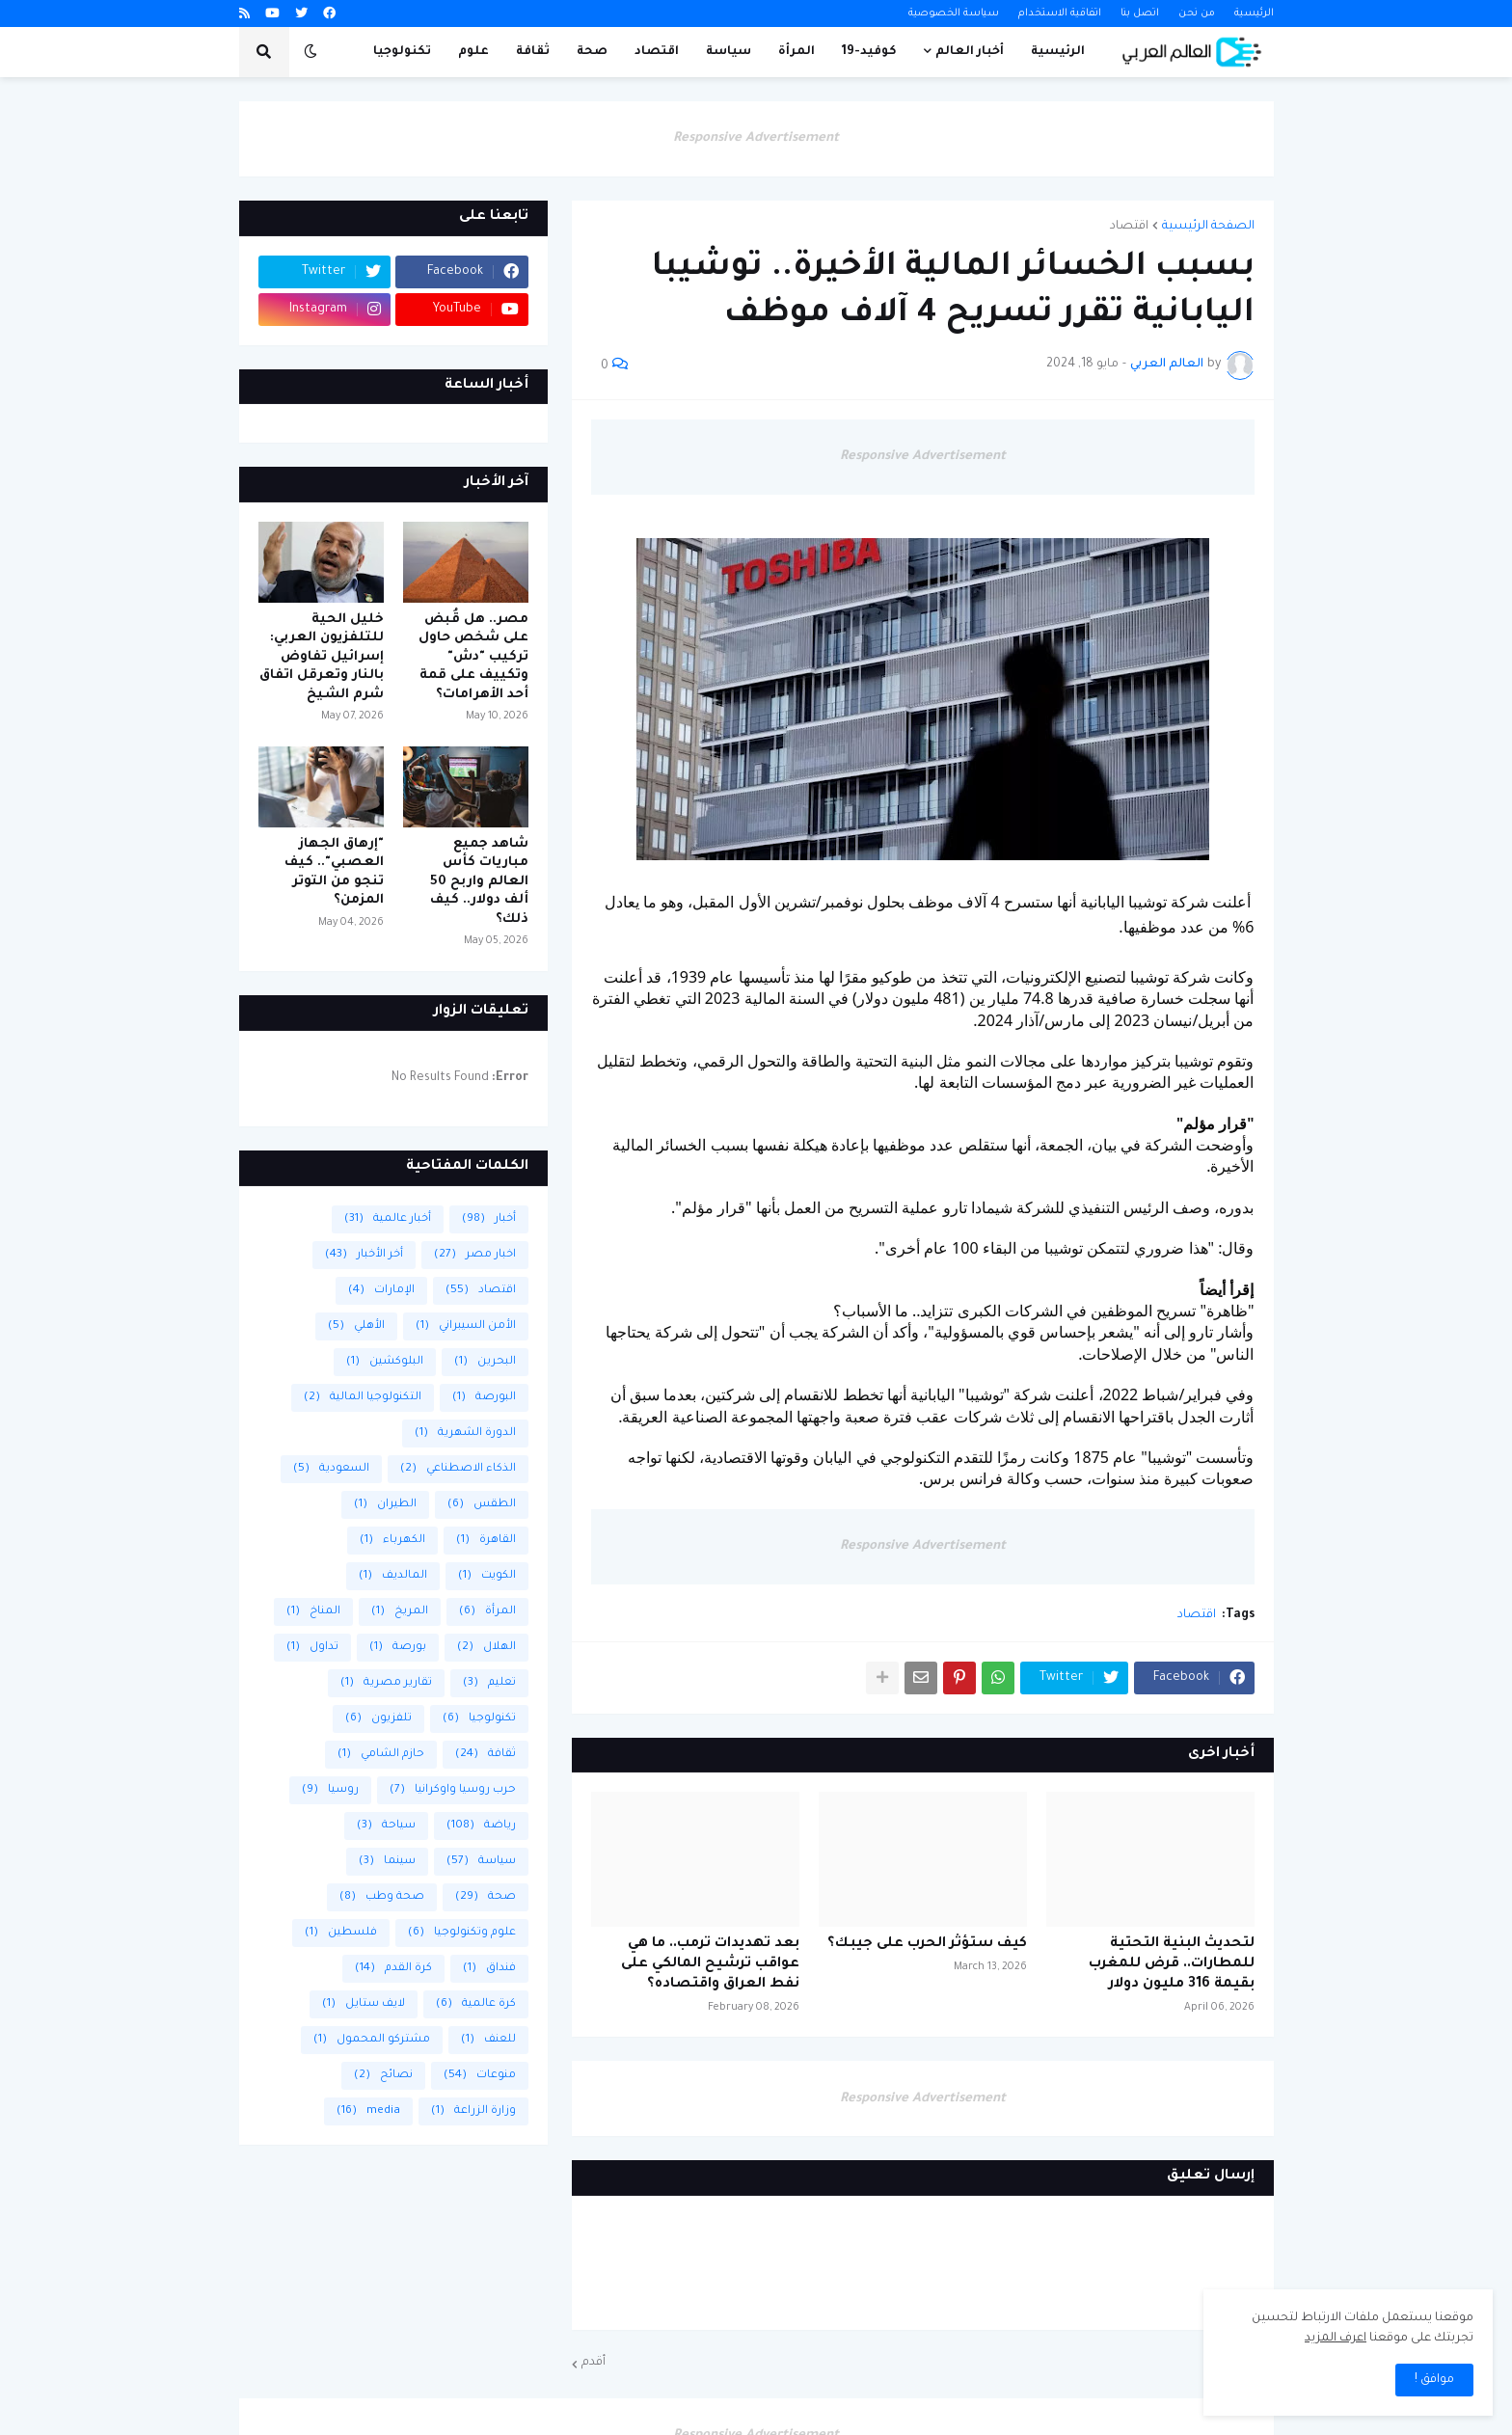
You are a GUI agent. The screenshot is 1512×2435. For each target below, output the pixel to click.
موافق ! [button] (1434, 2380)
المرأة (487, 1612)
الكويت (487, 1576)
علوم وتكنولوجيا (462, 1933)
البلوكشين (384, 1362)
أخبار (489, 1219)
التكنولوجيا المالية (362, 1398)
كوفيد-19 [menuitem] (869, 52)
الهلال (486, 1648)
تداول (312, 1648)
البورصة (484, 1398)
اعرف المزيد (1335, 2338)
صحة (485, 1897)
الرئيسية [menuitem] (1058, 52)
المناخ (313, 1612)
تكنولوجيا (479, 1719)
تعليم (489, 1683)
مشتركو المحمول (371, 2040)
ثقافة (485, 1755)
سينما (387, 1862)
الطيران (385, 1505)
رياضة (481, 1826)
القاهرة (486, 1541)
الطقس (481, 1505)
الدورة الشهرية (465, 1433)
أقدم (593, 2362)
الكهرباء (392, 1541)
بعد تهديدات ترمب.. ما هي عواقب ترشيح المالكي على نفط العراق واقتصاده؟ (710, 1964)
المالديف (393, 1576)
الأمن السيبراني (466, 1326)
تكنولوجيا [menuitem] (402, 52)
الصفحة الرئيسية (1208, 226)
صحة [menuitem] (592, 52)
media (368, 2111)
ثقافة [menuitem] (533, 52)
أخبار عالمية (387, 1219)
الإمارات (381, 1291)
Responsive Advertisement (756, 138)
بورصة (397, 1648)
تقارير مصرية (386, 1683)
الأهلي (356, 1326)
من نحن (1196, 13)
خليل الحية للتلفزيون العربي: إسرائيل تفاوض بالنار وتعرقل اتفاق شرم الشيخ (321, 657)
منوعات (480, 2076)
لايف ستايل (363, 2004)
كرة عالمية (476, 2004)
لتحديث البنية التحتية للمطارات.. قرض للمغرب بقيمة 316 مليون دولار (1172, 1964)
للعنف (488, 2040)
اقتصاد (1129, 226)
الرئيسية (1254, 13)
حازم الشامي (381, 1755)
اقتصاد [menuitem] (656, 52)
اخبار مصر (475, 1255)
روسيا (330, 1790)
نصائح (383, 2076)
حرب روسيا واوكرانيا (453, 1790)
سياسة (481, 1862)
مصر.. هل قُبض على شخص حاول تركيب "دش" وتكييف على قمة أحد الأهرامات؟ (473, 657)
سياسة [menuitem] (728, 52)
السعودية (331, 1469)
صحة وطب (381, 1897)
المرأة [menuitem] (796, 52)
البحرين (485, 1362)
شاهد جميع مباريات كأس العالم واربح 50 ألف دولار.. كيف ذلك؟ (479, 882)
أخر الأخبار (364, 1255)
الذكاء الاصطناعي (458, 1469)
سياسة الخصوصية (953, 13)
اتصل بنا (1139, 13)
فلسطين (341, 1933)
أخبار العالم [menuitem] (969, 52)
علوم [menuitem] (473, 52)
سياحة (386, 1826)
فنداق (489, 1969)
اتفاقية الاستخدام (1059, 13)
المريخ (399, 1612)
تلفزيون (378, 1719)
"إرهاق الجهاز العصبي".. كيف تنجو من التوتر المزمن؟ (334, 872)
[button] (310, 52)
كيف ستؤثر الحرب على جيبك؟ (927, 1944)
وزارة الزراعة (473, 2111)
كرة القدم (393, 1969)
